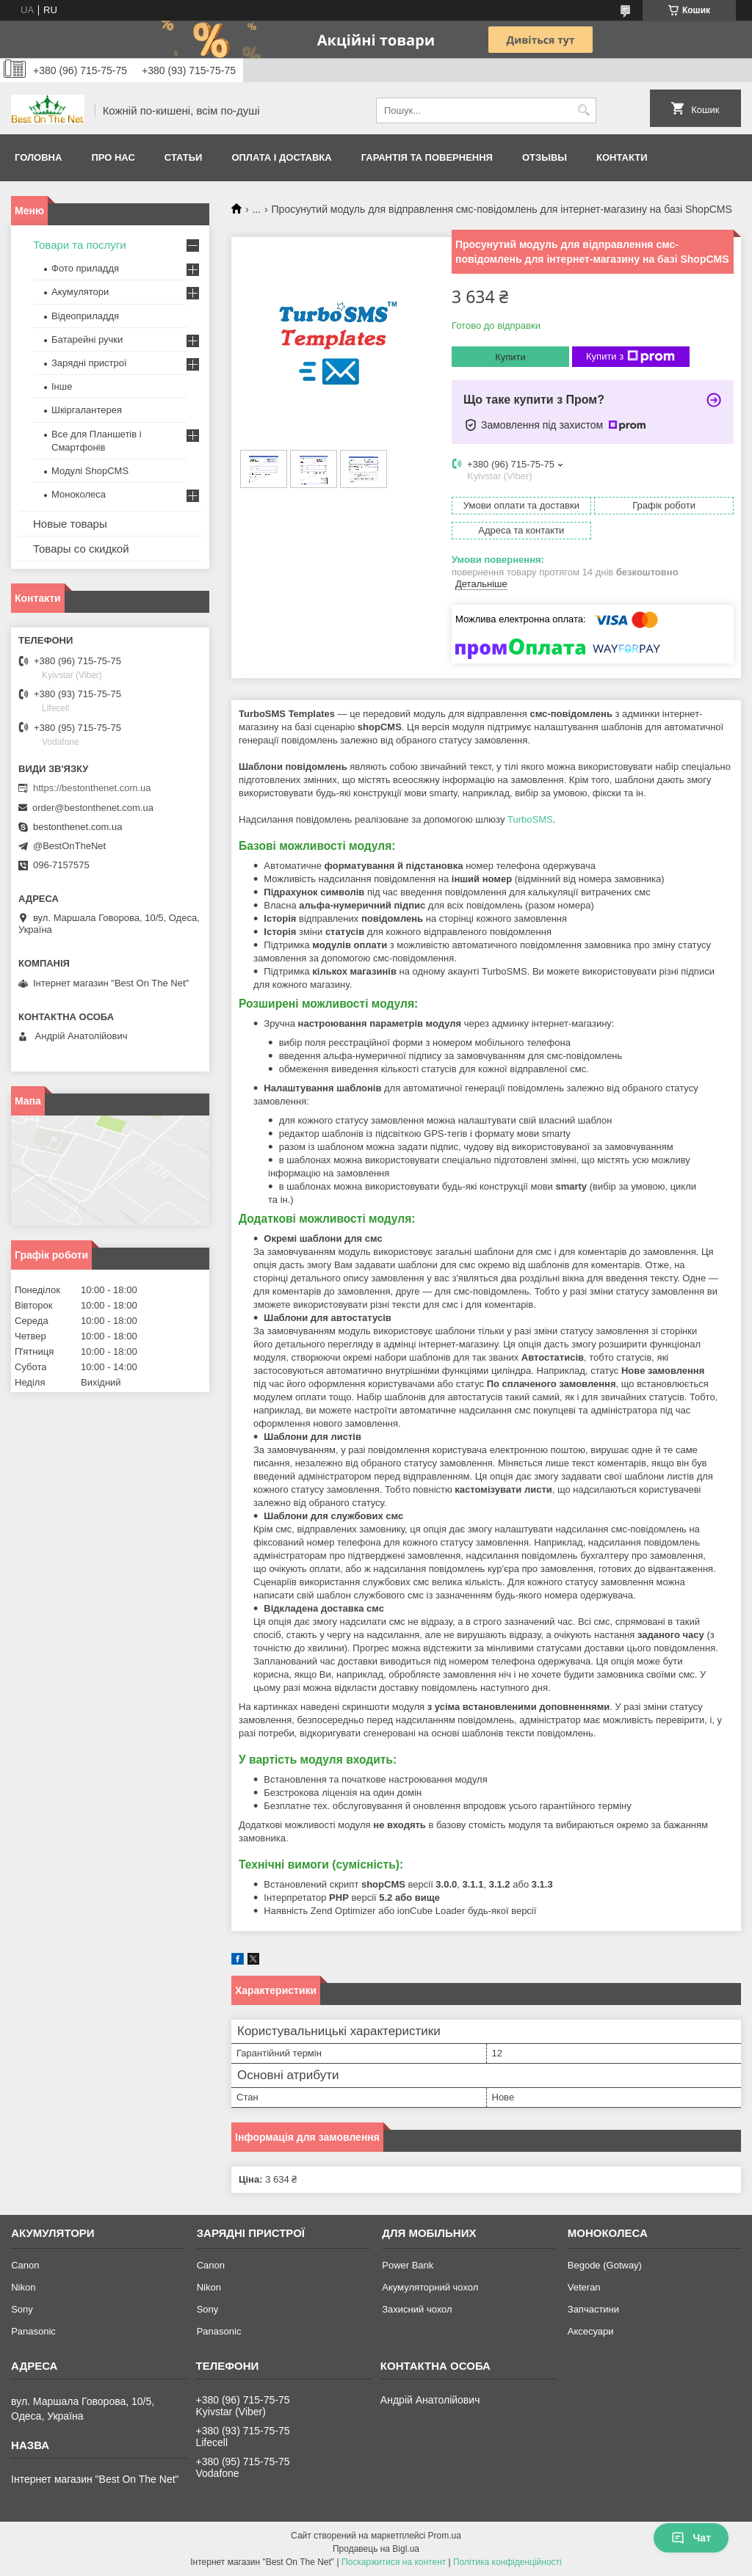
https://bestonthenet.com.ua (92, 787)
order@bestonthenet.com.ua (92, 807)
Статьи (183, 157)
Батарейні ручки (87, 339)
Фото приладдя (85, 268)
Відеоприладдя (85, 315)
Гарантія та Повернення (427, 157)
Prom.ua (444, 2535)
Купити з (630, 356)
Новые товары (70, 523)
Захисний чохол (417, 2309)
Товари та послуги (79, 245)
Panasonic (33, 2331)
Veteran (584, 2287)
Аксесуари (591, 2331)
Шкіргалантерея (86, 409)
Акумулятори (80, 291)
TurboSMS (530, 819)
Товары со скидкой (81, 548)
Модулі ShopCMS (90, 470)
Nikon (23, 2287)
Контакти (622, 157)
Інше (61, 386)
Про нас (112, 157)
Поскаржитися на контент (393, 2562)
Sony (22, 2309)
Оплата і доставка (281, 157)
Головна (38, 157)
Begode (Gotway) (605, 2265)
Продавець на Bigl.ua (376, 2549)
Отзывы (544, 157)
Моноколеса (78, 494)
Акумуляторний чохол (430, 2287)
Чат (691, 2537)
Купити (510, 357)
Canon (25, 2265)
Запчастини (593, 2309)
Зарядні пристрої (89, 362)
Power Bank (407, 2265)
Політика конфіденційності (507, 2562)
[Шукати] (583, 110)
